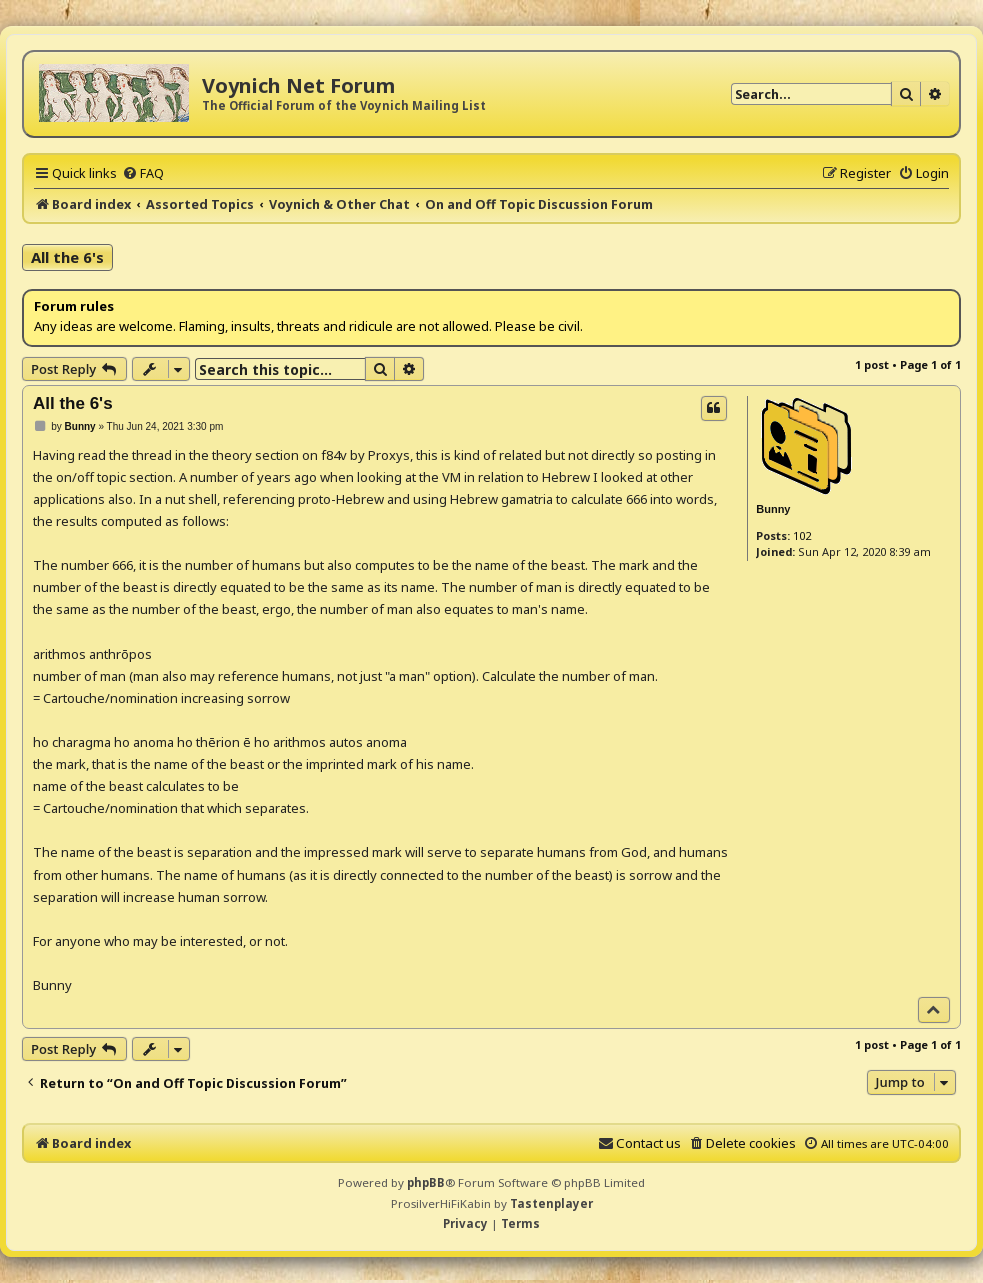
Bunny (773, 509)
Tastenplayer (551, 1203)
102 (802, 535)
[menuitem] (143, 173)
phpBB (426, 1182)
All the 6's (67, 257)
